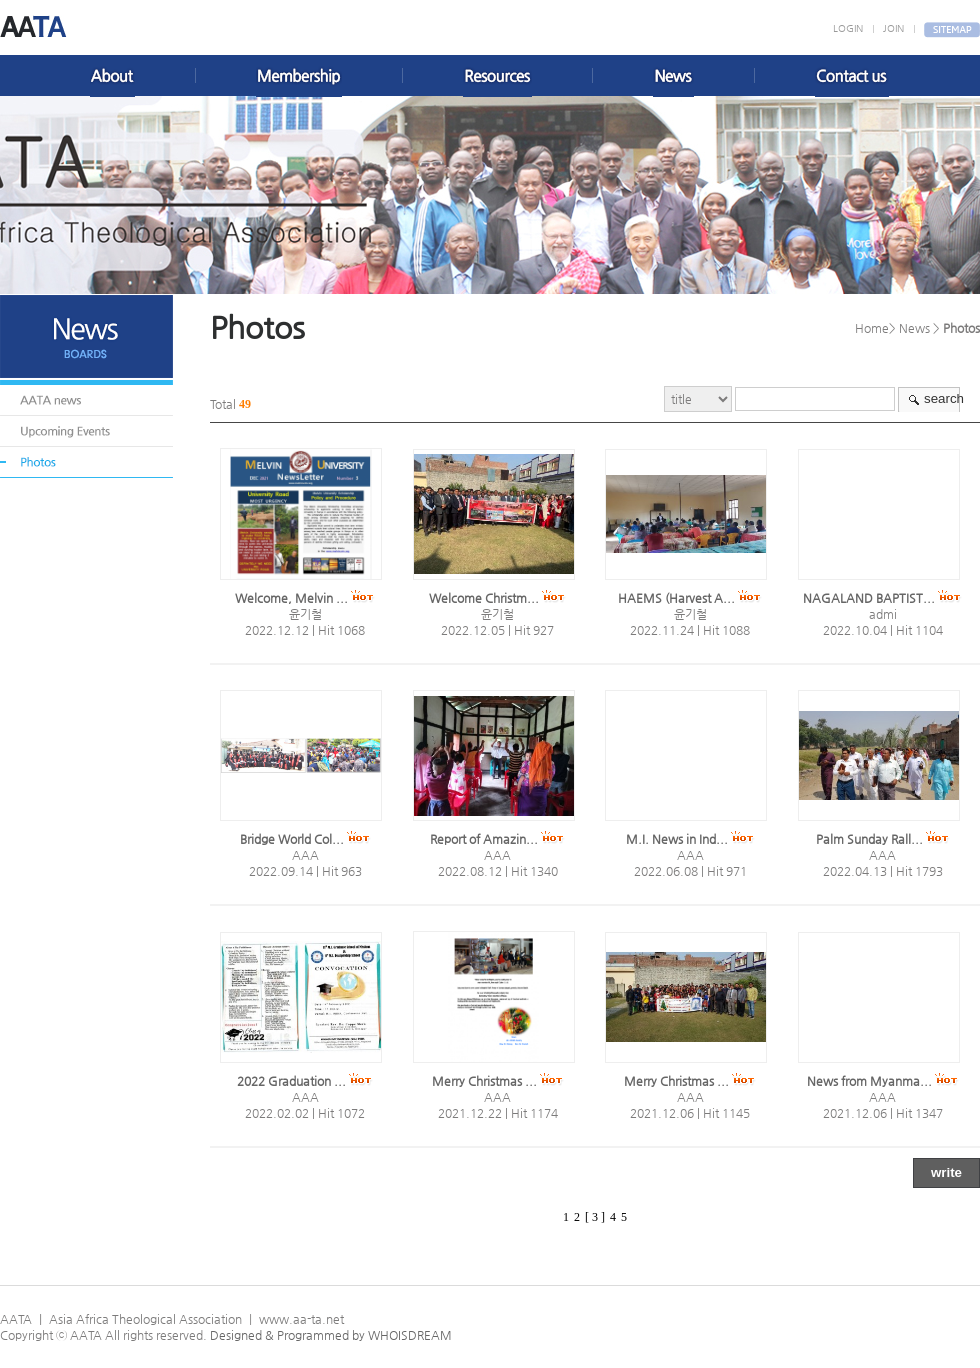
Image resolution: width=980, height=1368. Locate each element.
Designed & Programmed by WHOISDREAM (331, 1335)
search (944, 398)
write (946, 1172)
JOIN (893, 28)
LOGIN (848, 28)
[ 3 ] (595, 1217)
